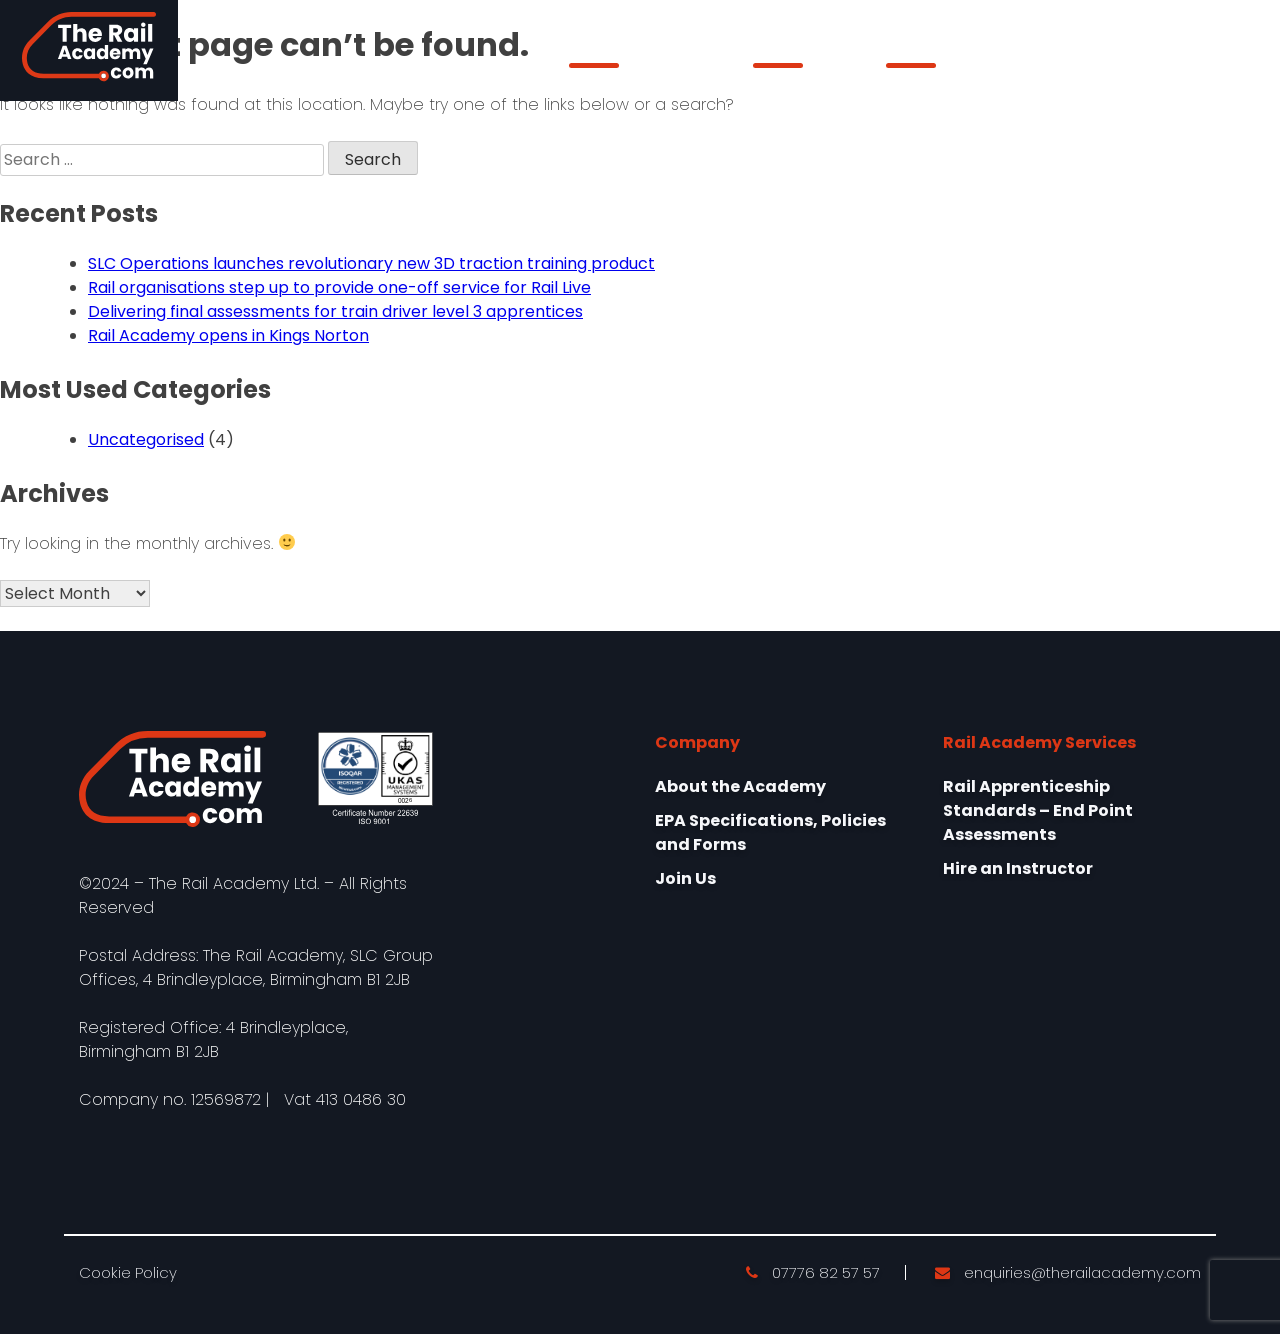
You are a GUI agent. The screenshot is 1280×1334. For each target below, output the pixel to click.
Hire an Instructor (1018, 868)
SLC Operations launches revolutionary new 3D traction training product (371, 263)
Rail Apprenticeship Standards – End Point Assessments (1038, 810)
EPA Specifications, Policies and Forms (770, 832)
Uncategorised (146, 439)
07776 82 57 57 (813, 1272)
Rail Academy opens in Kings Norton (228, 335)
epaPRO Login (941, 55)
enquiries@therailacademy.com (1068, 1272)
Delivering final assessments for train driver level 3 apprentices (335, 311)
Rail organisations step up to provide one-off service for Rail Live (339, 287)
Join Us (685, 878)
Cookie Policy (128, 1272)
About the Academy (644, 55)
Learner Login (1147, 50)
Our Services (802, 55)
